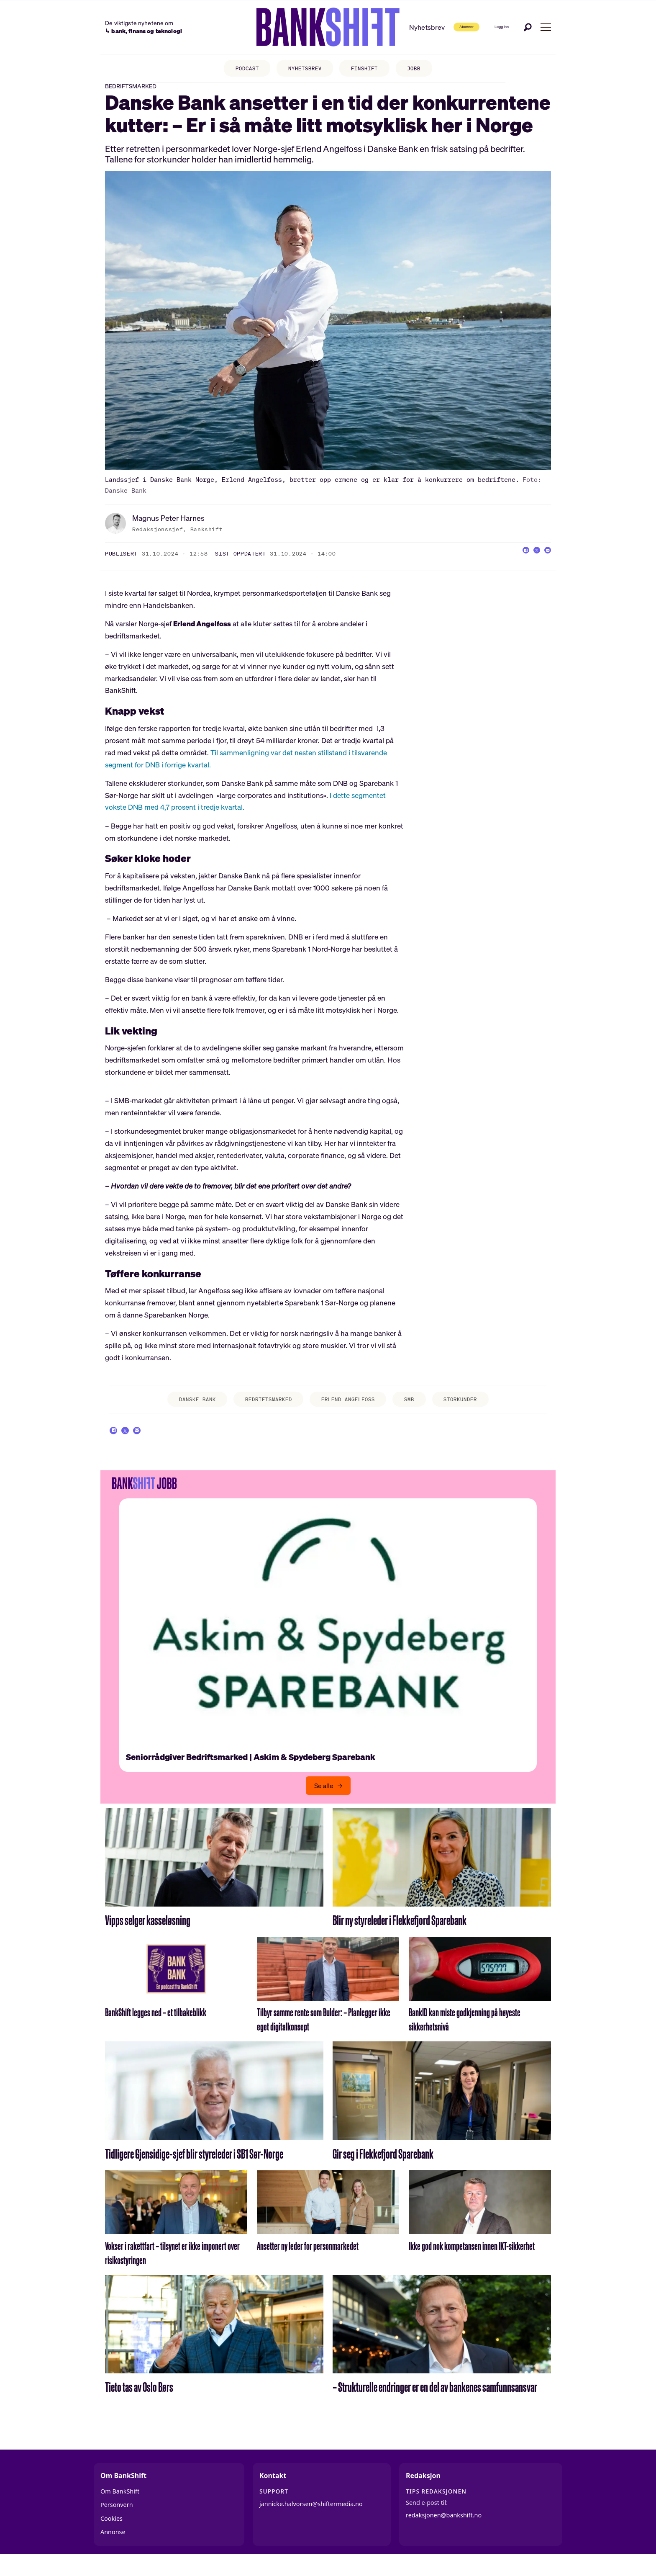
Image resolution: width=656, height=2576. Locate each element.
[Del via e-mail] (544, 562)
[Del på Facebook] (511, 562)
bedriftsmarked (263, 1409)
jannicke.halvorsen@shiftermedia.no (311, 2521)
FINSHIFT (368, 69)
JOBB (422, 69)
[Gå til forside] (300, 27)
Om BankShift (119, 2508)
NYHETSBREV (303, 69)
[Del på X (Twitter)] (528, 562)
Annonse (113, 2549)
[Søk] (528, 26)
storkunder (473, 1409)
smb (417, 1409)
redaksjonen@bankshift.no (444, 2532)
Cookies (111, 2536)
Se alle (323, 1802)
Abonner (440, 26)
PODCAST (239, 69)
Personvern (116, 2522)
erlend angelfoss (350, 1409)
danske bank (184, 1409)
